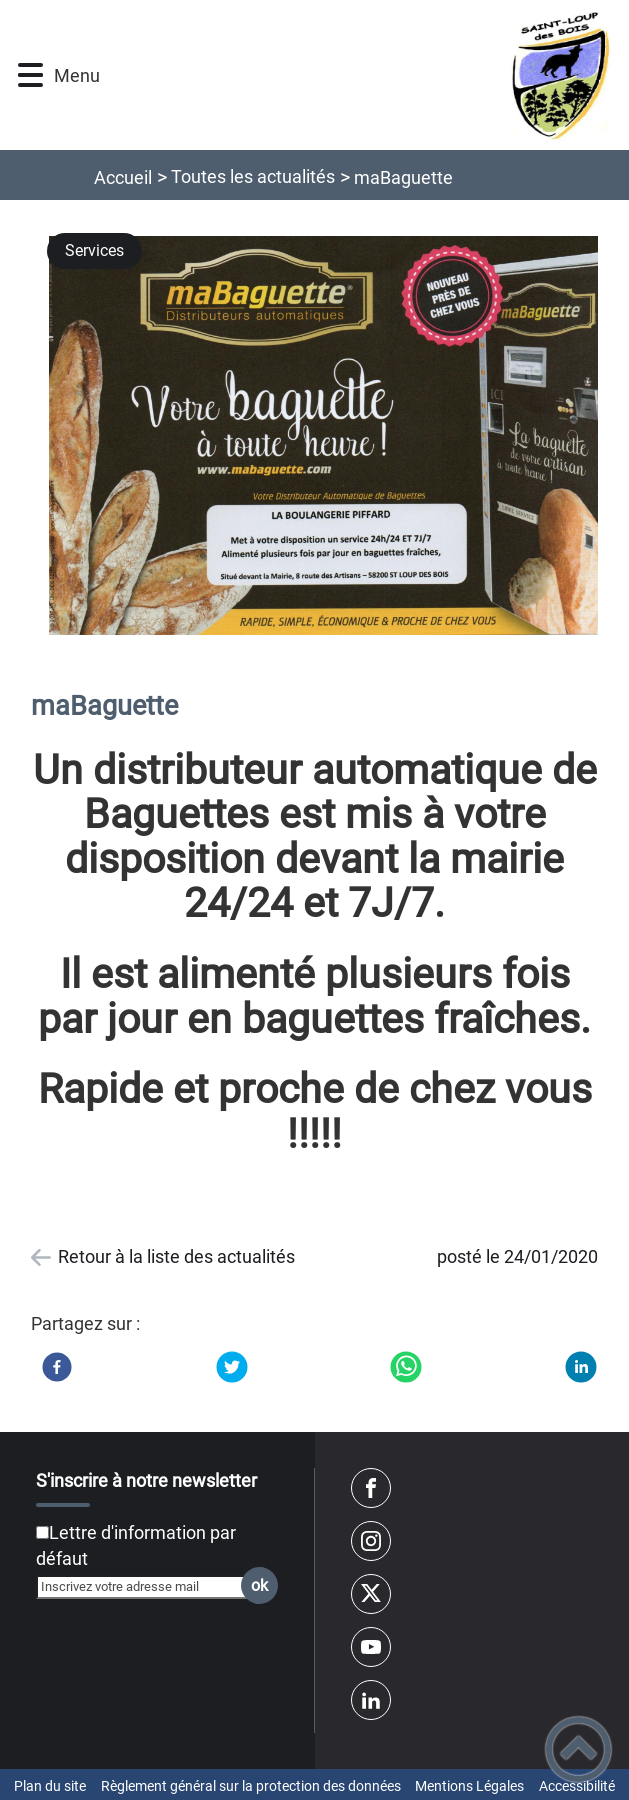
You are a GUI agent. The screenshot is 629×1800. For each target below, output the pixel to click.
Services (94, 250)
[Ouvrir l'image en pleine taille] (332, 437)
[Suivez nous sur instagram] (371, 1541)
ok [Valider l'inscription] (259, 1585)
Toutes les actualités (253, 176)
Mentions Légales (469, 1786)
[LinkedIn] (581, 1367)
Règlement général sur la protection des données (251, 1786)
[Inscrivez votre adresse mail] (148, 1587)
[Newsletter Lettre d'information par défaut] (42, 1532)
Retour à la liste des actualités (176, 1256)
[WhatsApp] (406, 1367)
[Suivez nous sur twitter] (371, 1594)
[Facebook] (57, 1367)
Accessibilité (577, 1786)
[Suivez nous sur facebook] (371, 1488)
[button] (30, 75)
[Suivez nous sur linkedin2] (371, 1700)
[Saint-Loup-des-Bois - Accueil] (356, 75)
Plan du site (50, 1786)
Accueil (123, 177)
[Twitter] (232, 1367)
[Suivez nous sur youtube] (371, 1647)
